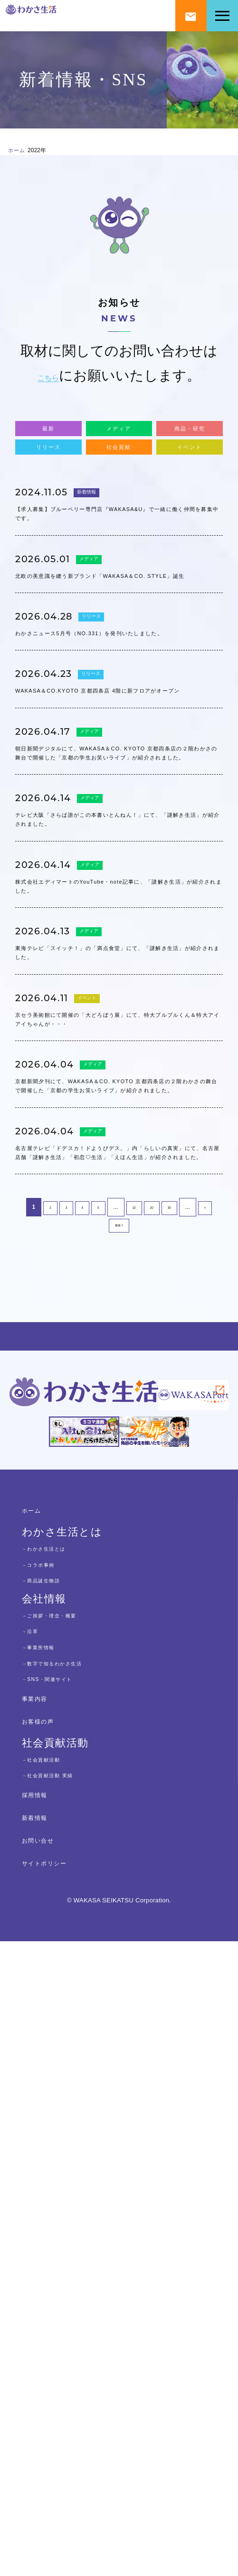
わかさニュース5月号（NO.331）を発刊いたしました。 (117, 759)
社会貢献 (119, 474)
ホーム (23, 152)
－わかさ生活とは (61, 2182)
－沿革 (36, 2265)
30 (174, 1668)
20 (154, 1668)
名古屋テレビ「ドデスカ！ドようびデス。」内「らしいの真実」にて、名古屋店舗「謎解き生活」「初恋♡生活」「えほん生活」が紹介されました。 (116, 1589)
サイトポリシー (62, 2497)
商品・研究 (189, 440)
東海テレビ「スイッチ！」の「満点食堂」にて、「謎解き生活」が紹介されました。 (116, 1254)
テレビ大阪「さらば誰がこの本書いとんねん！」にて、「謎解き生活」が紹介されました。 (116, 1068)
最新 (48, 440)
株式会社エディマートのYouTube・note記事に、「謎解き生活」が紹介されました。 (118, 1165)
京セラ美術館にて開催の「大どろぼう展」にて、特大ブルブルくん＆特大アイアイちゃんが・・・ (116, 1351)
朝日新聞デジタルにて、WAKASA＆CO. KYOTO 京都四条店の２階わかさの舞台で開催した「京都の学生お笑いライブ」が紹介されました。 (116, 954)
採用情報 (44, 2428)
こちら (48, 379)
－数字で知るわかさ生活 (75, 2297)
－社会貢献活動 (56, 2393)
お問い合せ (50, 2474)
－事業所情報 (51, 2281)
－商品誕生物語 (56, 2214)
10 (133, 1668)
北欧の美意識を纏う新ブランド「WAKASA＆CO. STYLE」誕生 (118, 671)
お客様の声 (50, 2355)
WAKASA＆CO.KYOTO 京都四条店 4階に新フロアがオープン (117, 848)
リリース (48, 474)
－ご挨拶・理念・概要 (70, 2249)
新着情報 (98, 529)
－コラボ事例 (51, 2198)
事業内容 (44, 2332)
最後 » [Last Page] (119, 1689)
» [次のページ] (212, 1668)
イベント (189, 474)
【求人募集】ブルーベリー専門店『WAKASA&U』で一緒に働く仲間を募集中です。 (116, 572)
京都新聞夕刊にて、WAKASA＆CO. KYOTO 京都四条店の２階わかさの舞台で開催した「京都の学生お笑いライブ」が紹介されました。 (117, 1466)
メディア (119, 440)
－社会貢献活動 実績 (67, 2409)
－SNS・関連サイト (66, 2313)
